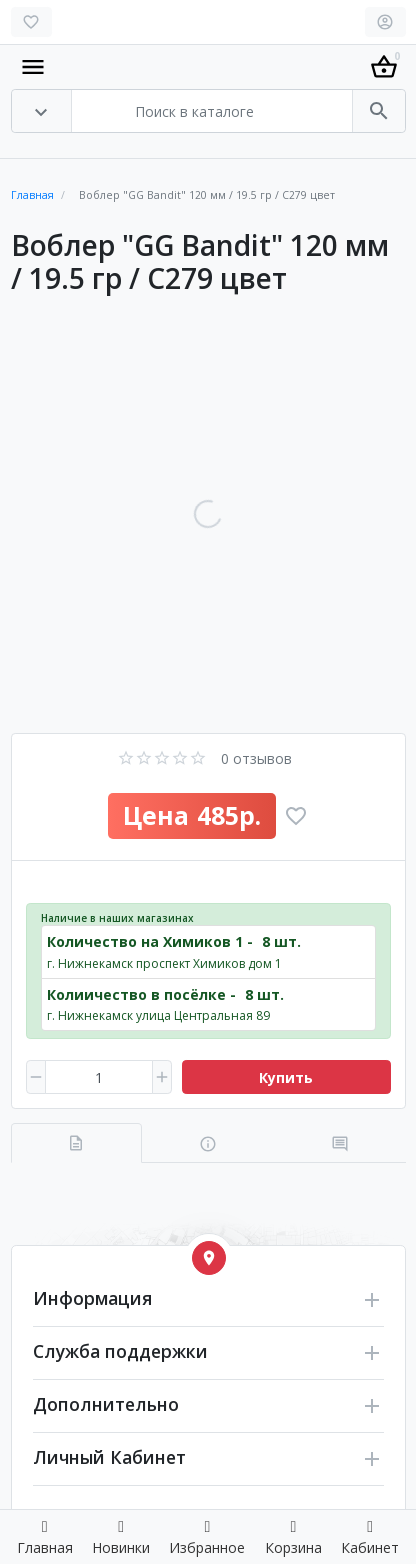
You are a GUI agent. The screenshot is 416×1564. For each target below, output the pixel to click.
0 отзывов (256, 758)
